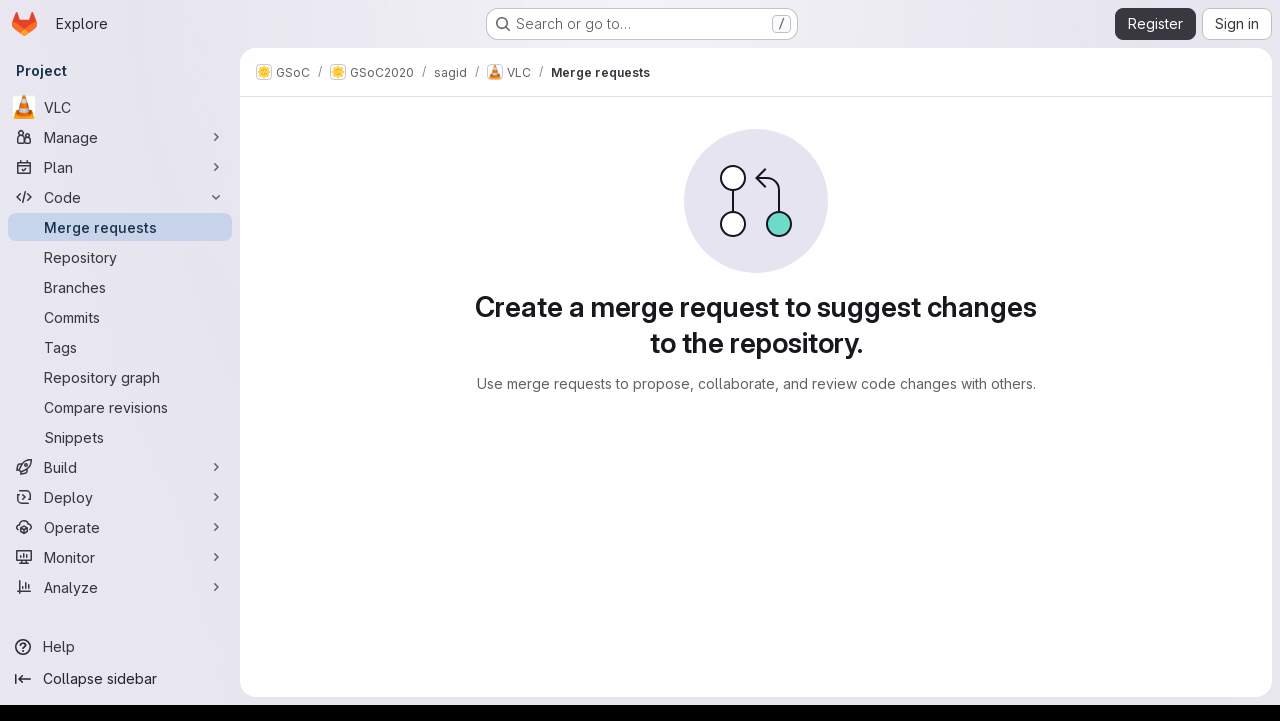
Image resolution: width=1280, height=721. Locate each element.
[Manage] (120, 137)
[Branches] (120, 287)
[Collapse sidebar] (120, 679)
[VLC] (120, 107)
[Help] (120, 647)
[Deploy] (120, 497)
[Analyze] (120, 587)
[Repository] (120, 257)
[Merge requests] (120, 227)
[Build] (120, 467)
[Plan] (120, 167)
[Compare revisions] (120, 407)
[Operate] (120, 527)
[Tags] (120, 347)
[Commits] (120, 317)
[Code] (120, 197)
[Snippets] (120, 437)
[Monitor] (120, 557)
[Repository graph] (120, 377)
